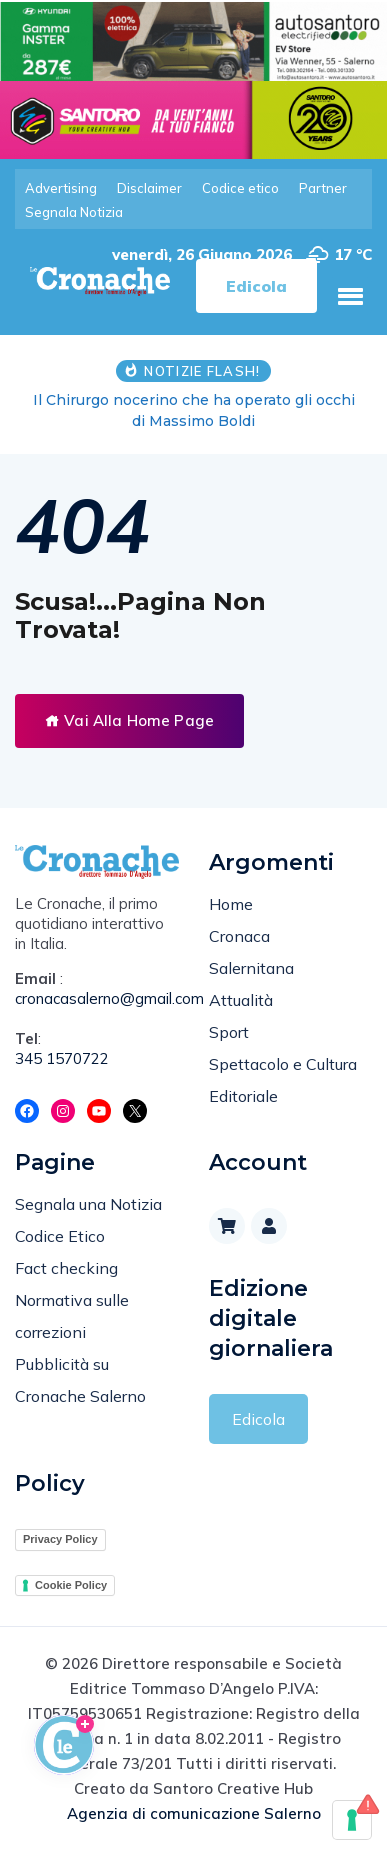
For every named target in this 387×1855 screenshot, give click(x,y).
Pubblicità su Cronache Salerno (80, 1380)
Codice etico (240, 188)
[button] (350, 296)
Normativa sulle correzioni (72, 1316)
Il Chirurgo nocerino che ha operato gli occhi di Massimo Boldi (194, 410)
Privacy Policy (60, 1539)
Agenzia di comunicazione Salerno (194, 1813)
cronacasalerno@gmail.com (97, 998)
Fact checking (66, 1268)
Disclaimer (149, 188)
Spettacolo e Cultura (283, 1064)
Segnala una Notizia (88, 1204)
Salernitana (251, 968)
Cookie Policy (71, 1585)
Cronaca (239, 936)
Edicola (258, 1419)
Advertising (61, 188)
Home (231, 904)
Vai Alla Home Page (129, 720)
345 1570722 (62, 1058)
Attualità (241, 1000)
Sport (229, 1032)
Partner (323, 188)
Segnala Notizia (74, 212)
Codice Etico (60, 1236)
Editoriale (243, 1096)
